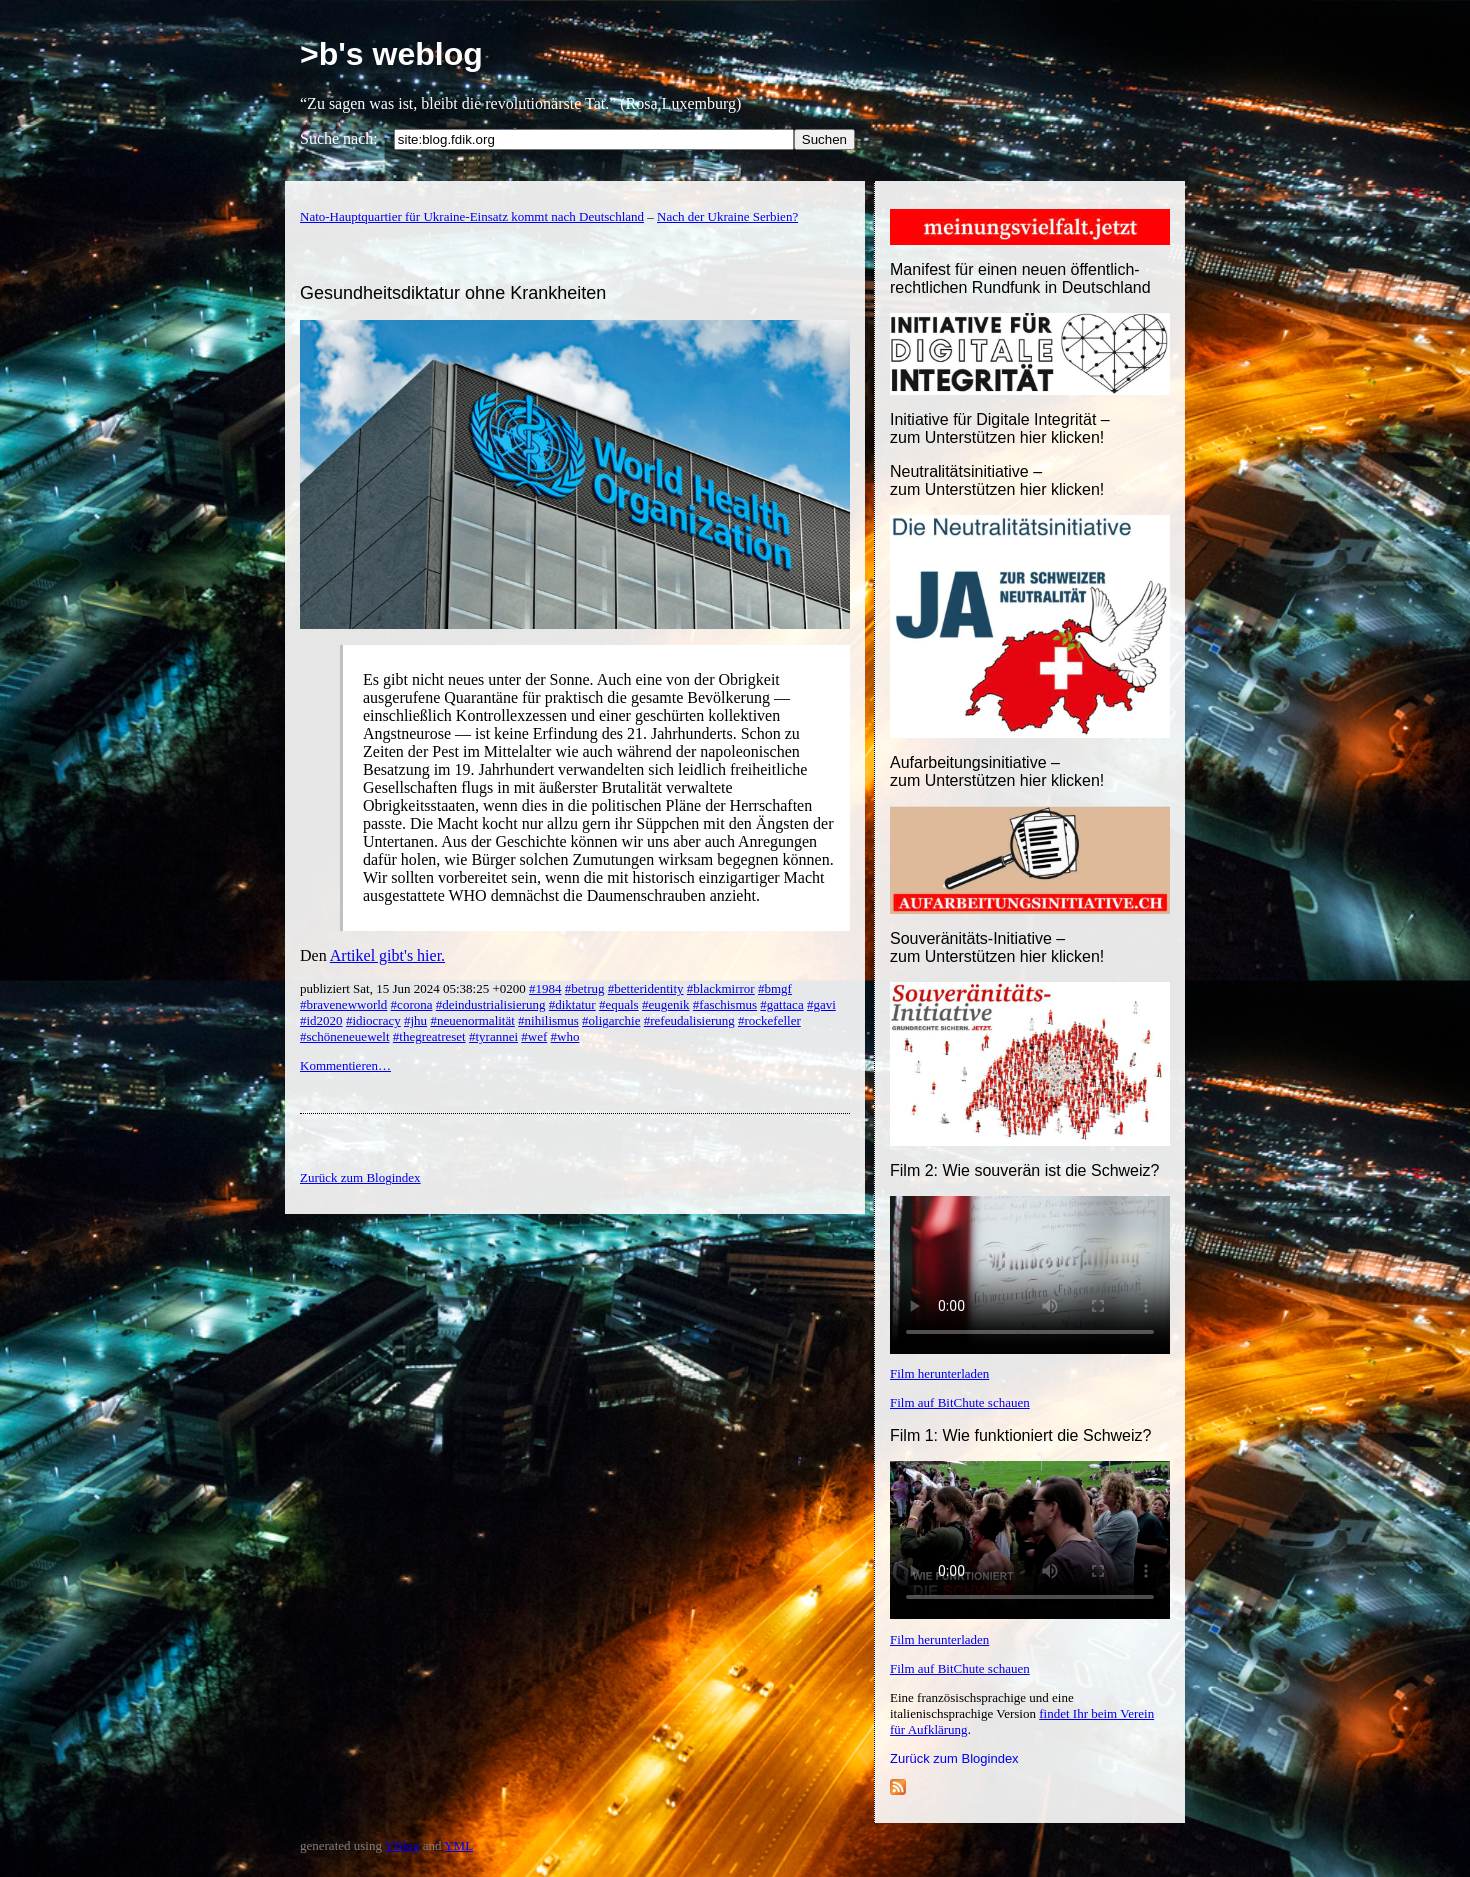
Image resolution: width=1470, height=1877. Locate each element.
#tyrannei (493, 1036)
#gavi (821, 1004)
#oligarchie (611, 1020)
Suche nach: (339, 138)
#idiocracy (373, 1020)
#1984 (545, 988)
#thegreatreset (429, 1036)
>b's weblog (391, 54)
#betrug (585, 988)
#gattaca (781, 1004)
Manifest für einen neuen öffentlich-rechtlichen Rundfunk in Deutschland (1020, 278)
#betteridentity (646, 988)
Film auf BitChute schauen (960, 1402)
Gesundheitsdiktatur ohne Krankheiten (453, 293)
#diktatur (572, 1004)
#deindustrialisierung (491, 1004)
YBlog (402, 1845)
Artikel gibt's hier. (387, 955)
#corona (412, 1004)
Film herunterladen (939, 1373)
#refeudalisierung (689, 1020)
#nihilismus (548, 1020)
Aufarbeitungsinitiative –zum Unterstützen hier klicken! (997, 771)
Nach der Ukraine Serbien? (727, 216)
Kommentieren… (345, 1065)
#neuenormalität (472, 1020)
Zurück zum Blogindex (954, 1758)
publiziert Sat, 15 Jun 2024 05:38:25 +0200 (414, 988)
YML (458, 1845)
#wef (534, 1036)
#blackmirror (721, 988)
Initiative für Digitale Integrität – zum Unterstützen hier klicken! (1000, 428)
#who (565, 1036)
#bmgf (775, 988)
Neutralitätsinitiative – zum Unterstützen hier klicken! (997, 480)
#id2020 (321, 1020)
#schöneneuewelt (345, 1036)
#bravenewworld (343, 1004)
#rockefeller (769, 1020)
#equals (619, 1004)
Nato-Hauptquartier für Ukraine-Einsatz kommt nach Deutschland (472, 216)
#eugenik (666, 1004)
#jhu (415, 1020)
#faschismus (725, 1004)
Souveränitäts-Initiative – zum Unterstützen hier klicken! (997, 947)
